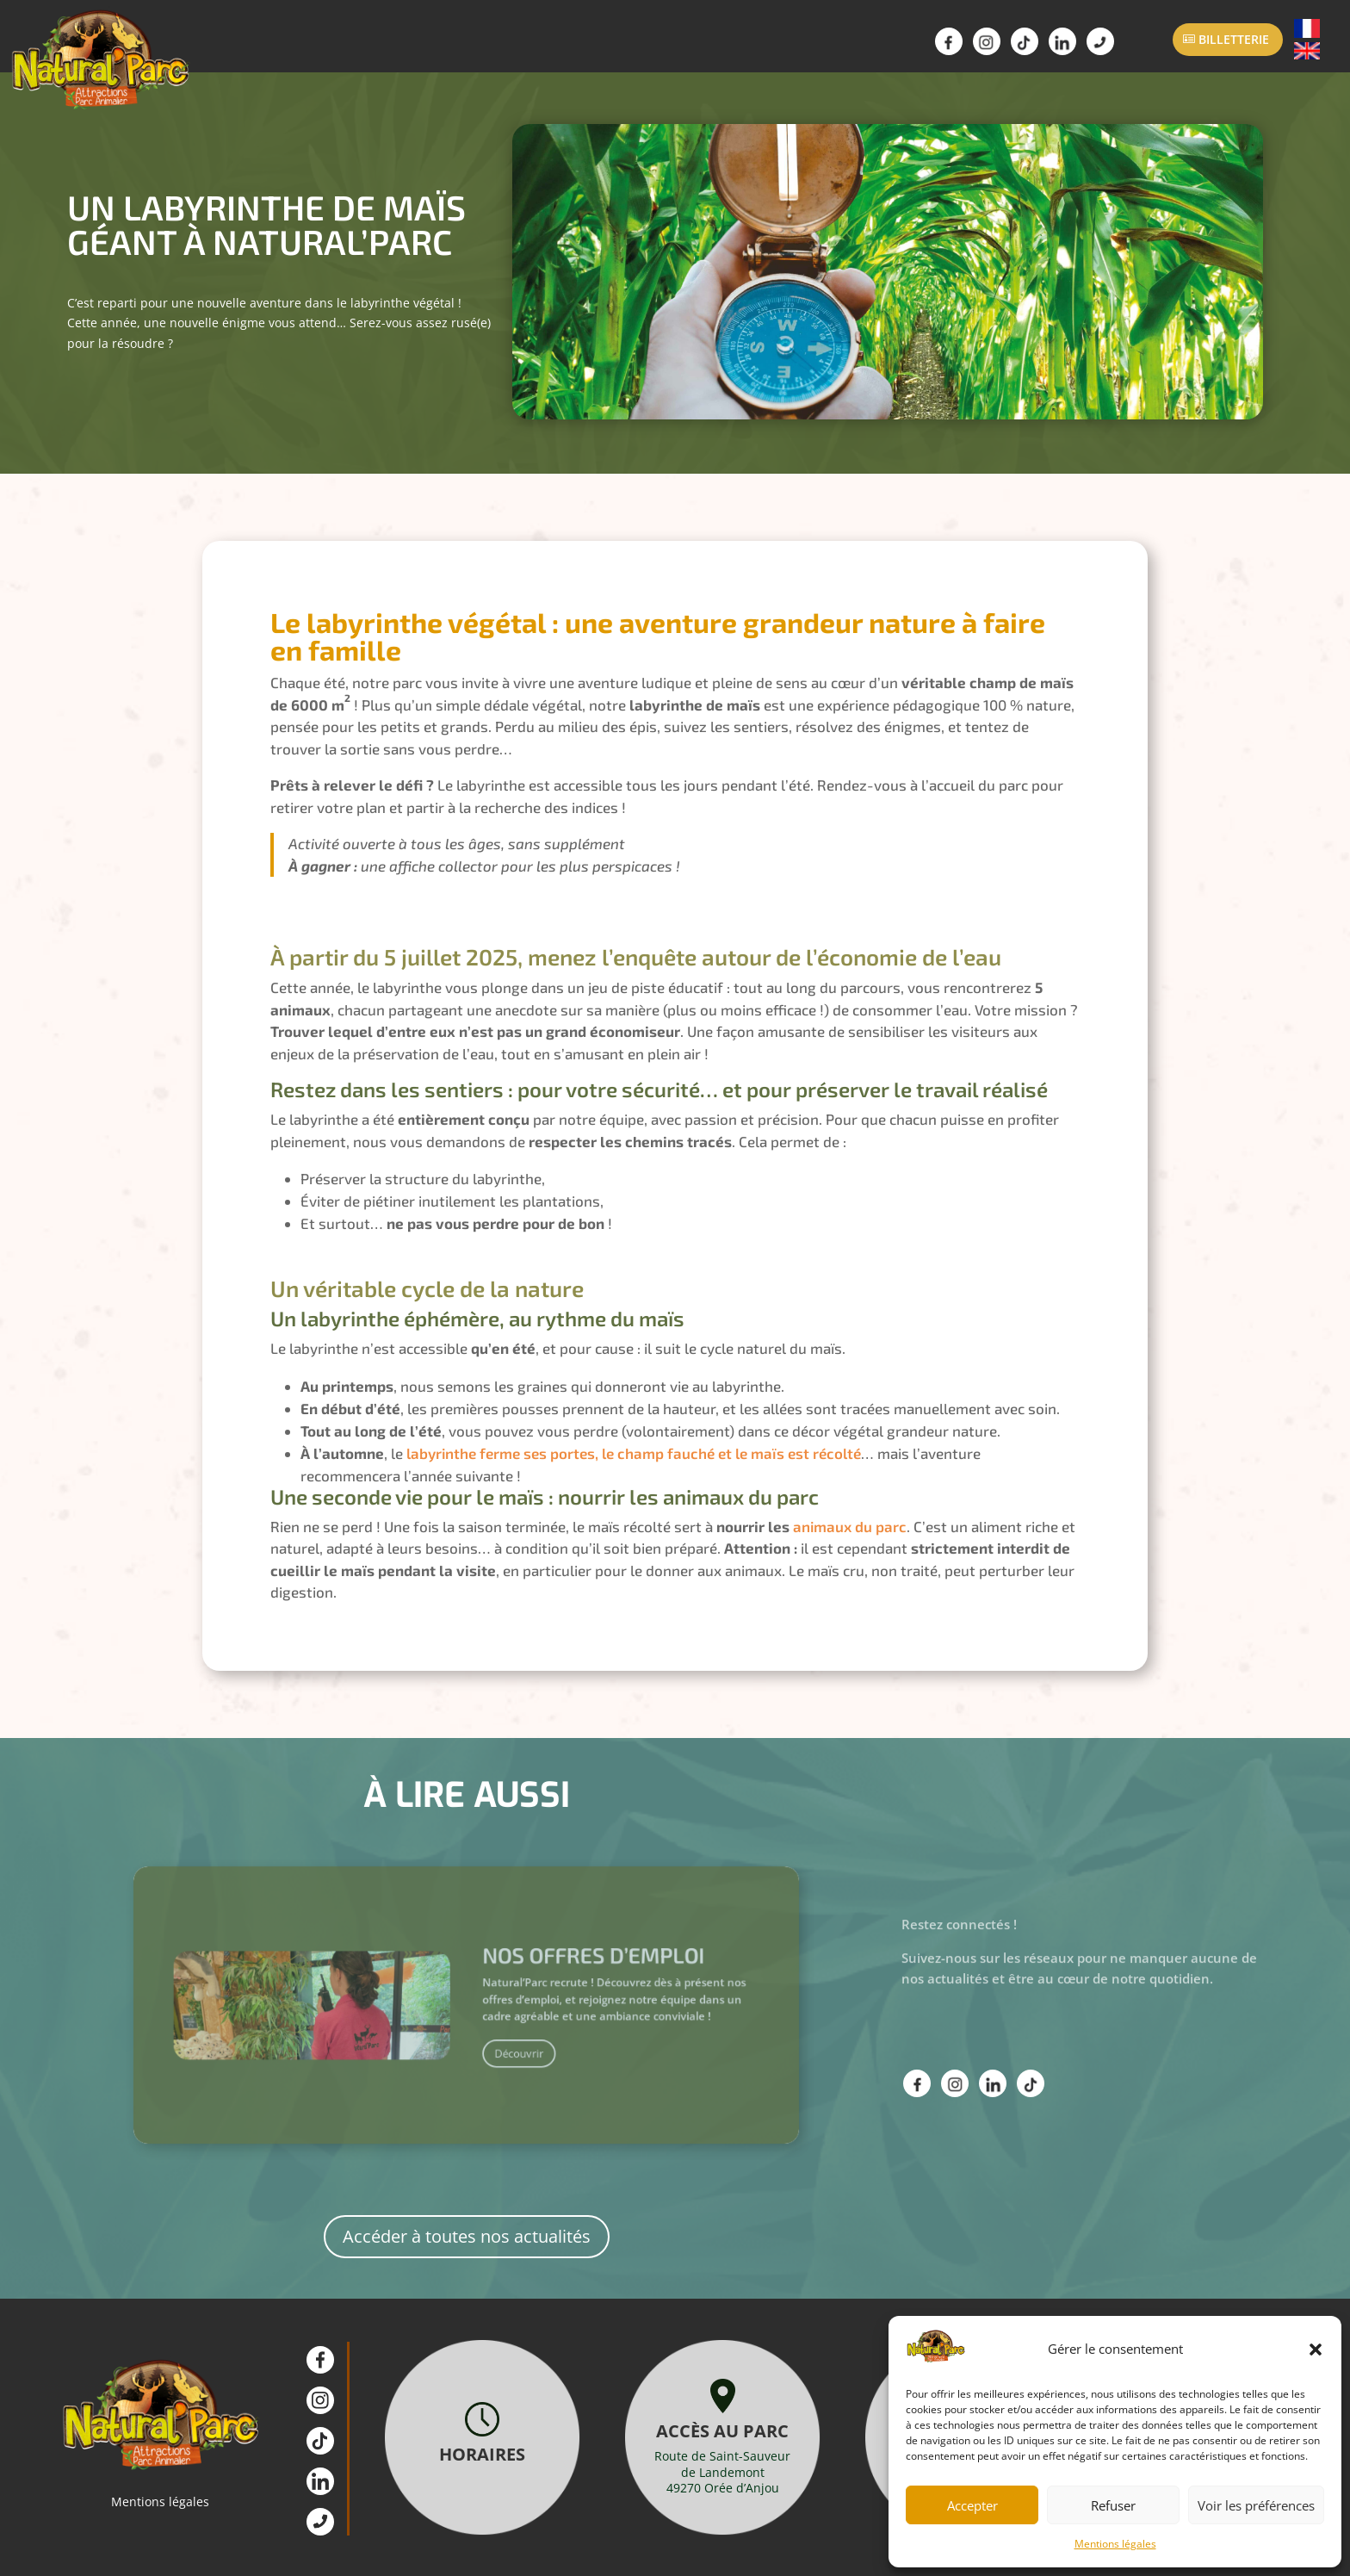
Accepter (972, 2505)
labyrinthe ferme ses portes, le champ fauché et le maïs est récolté (633, 1453)
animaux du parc (850, 1526)
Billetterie (1233, 39)
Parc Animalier (304, 46)
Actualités (821, 46)
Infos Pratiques (562, 46)
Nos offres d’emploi (548, 1980)
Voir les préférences (1256, 2505)
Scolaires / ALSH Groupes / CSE (692, 46)
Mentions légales (1115, 2543)
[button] (1315, 2349)
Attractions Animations (433, 46)
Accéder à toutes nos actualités (467, 2236)
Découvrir (500, 2043)
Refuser (1113, 2505)
